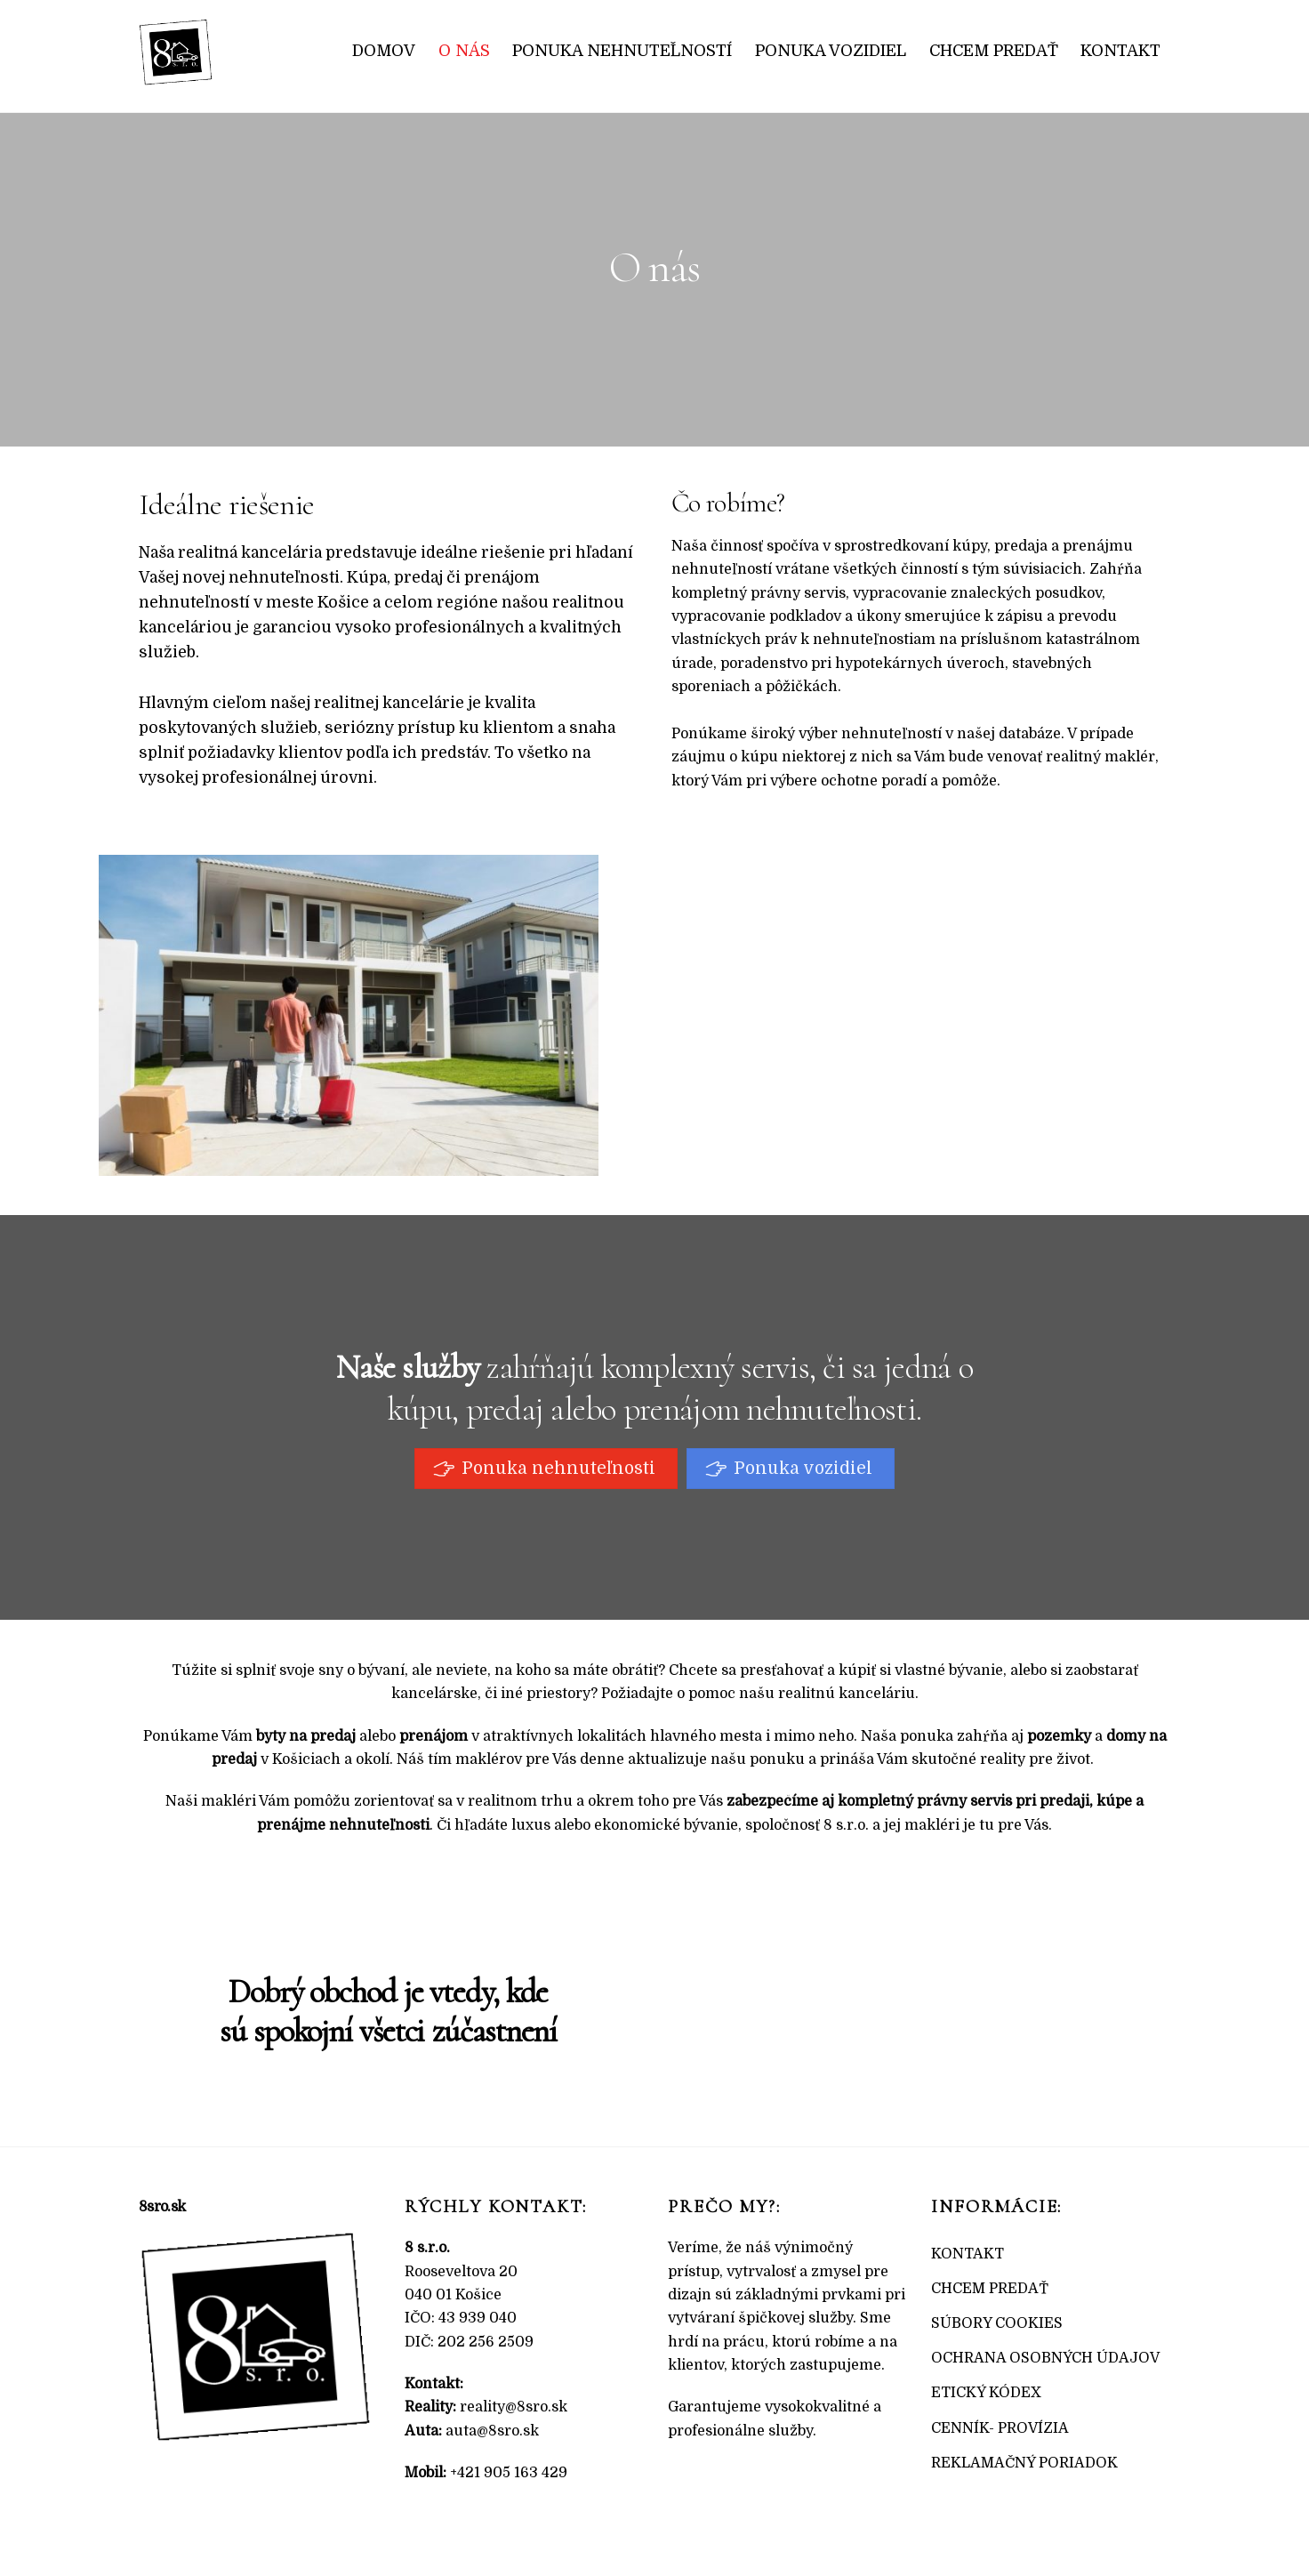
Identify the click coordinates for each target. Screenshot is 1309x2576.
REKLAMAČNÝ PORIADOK (1024, 2463)
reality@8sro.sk (513, 2407)
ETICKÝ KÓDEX (986, 2393)
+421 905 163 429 (508, 2473)
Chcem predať (993, 51)
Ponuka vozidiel (830, 51)
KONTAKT (967, 2254)
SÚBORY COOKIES (997, 2323)
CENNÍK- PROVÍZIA (1000, 2428)
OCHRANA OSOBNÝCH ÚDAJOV (1045, 2358)
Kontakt (1120, 51)
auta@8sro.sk (492, 2431)
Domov (383, 51)
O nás (464, 51)
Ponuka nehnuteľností (622, 51)
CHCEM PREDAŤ (989, 2289)
